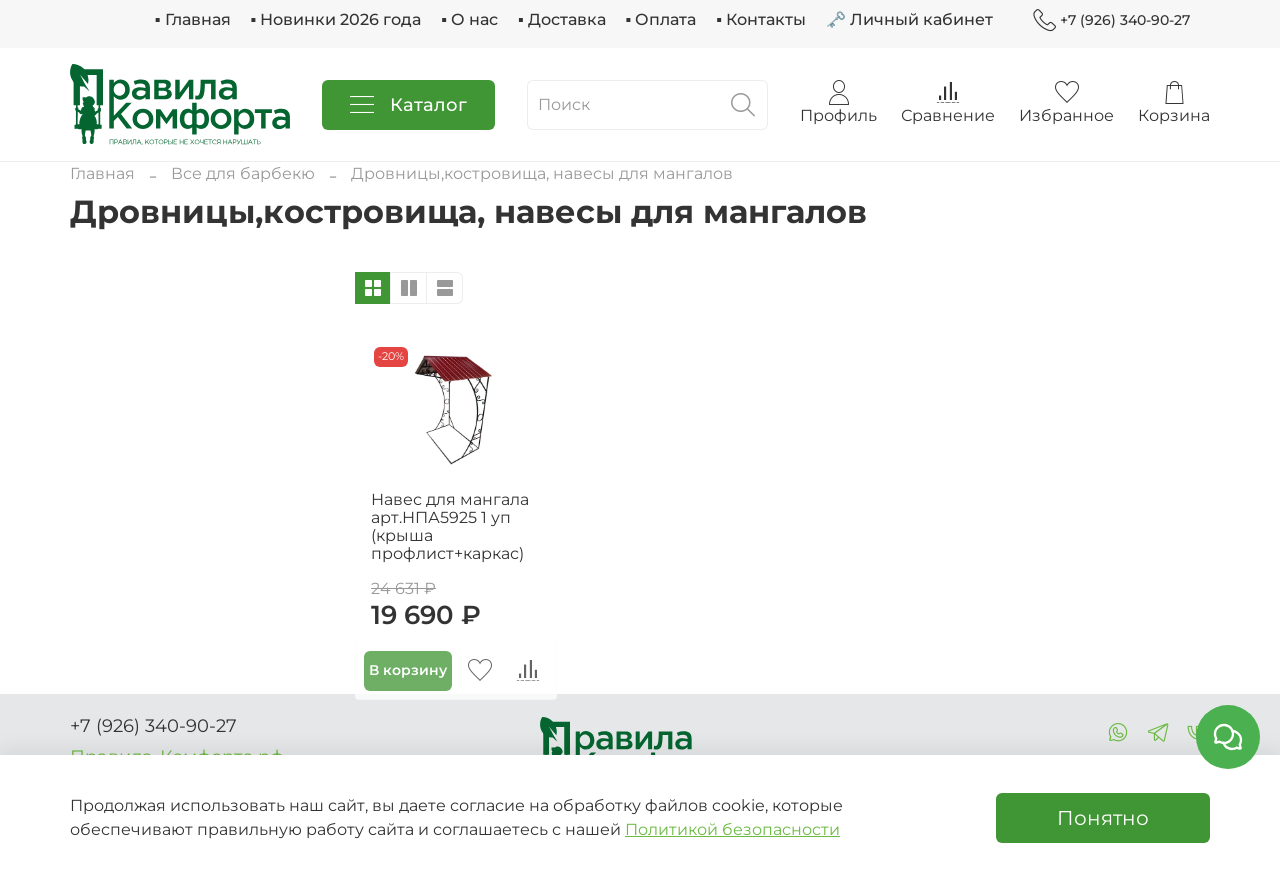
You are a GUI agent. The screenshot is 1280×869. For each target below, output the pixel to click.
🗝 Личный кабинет (909, 19)
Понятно (1103, 818)
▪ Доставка (562, 19)
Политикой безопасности (732, 829)
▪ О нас (469, 19)
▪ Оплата (661, 19)
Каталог (408, 105)
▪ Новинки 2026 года (336, 19)
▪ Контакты (761, 19)
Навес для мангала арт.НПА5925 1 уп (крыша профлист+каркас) (450, 526)
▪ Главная (193, 19)
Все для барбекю (243, 173)
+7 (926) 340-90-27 (1111, 20)
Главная (102, 173)
